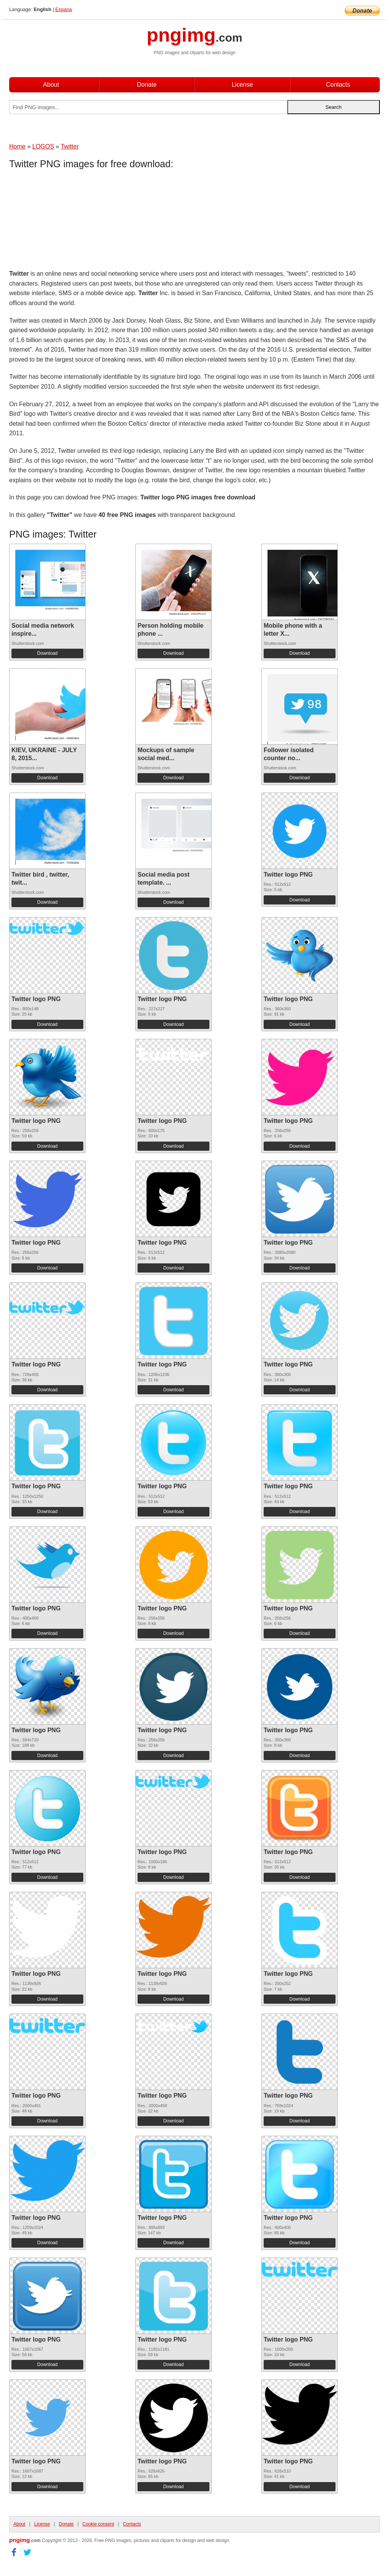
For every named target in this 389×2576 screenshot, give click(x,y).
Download (47, 653)
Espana (63, 9)
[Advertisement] (70, 221)
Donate (147, 84)
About (51, 84)
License (242, 84)
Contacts (338, 84)
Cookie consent (98, 2524)
